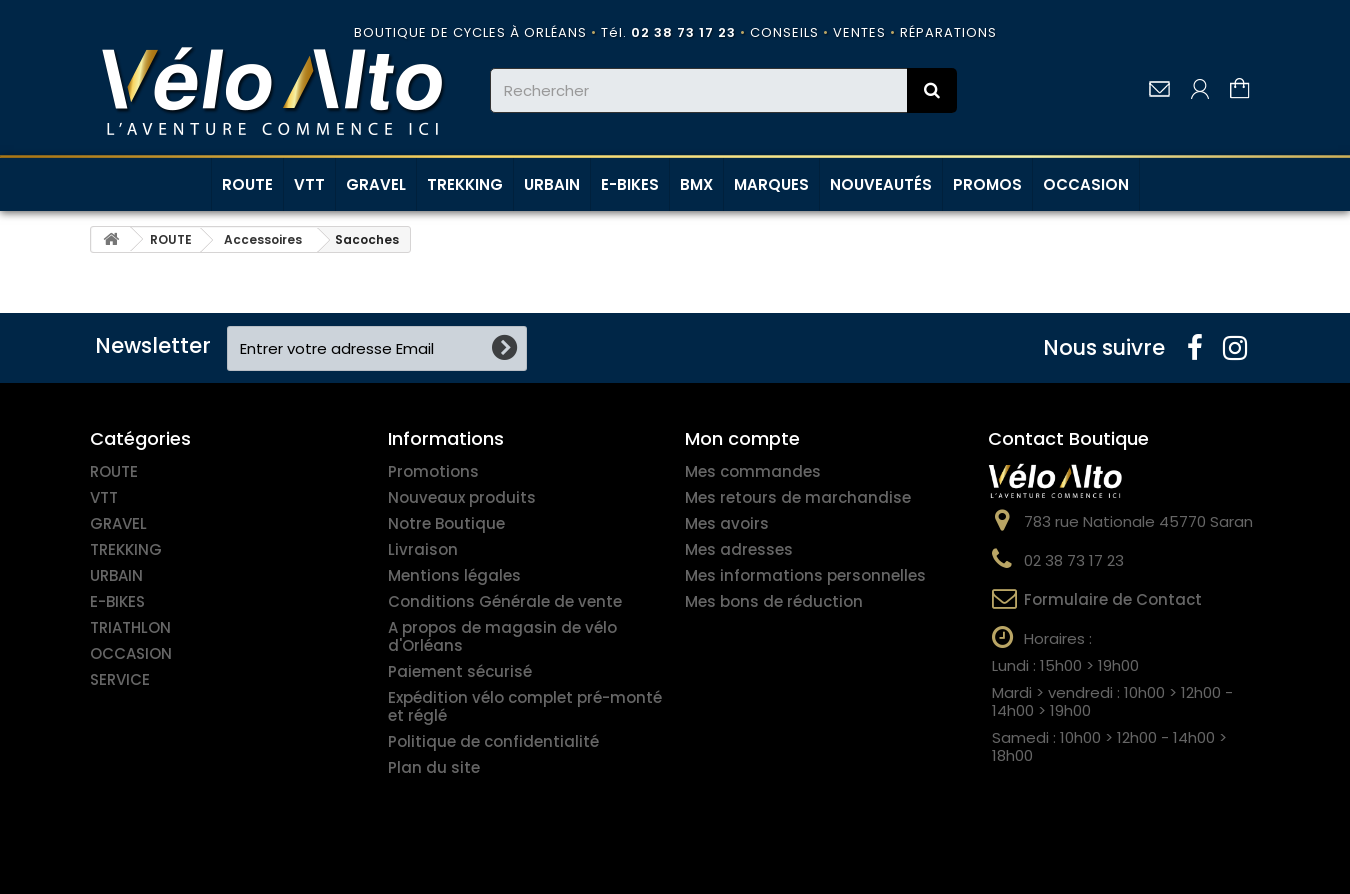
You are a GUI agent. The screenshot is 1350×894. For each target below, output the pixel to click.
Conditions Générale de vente (505, 601)
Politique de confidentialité (493, 741)
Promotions (433, 471)
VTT (309, 184)
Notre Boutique (446, 523)
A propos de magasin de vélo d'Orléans (502, 636)
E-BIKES (630, 184)
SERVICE (120, 679)
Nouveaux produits (462, 497)
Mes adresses (739, 549)
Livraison (423, 549)
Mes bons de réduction (774, 601)
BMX (696, 184)
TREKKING (465, 184)
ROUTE (247, 184)
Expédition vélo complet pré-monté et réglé (525, 706)
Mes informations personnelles (805, 575)
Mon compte (742, 438)
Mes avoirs (727, 523)
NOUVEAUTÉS (881, 184)
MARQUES (771, 184)
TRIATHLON (130, 627)
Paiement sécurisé (460, 671)
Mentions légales (454, 575)
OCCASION (1086, 184)
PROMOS (987, 184)
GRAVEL (376, 184)
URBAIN (552, 184)
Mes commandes (753, 471)
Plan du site (434, 767)
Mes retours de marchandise (798, 497)
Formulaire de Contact (1113, 599)
